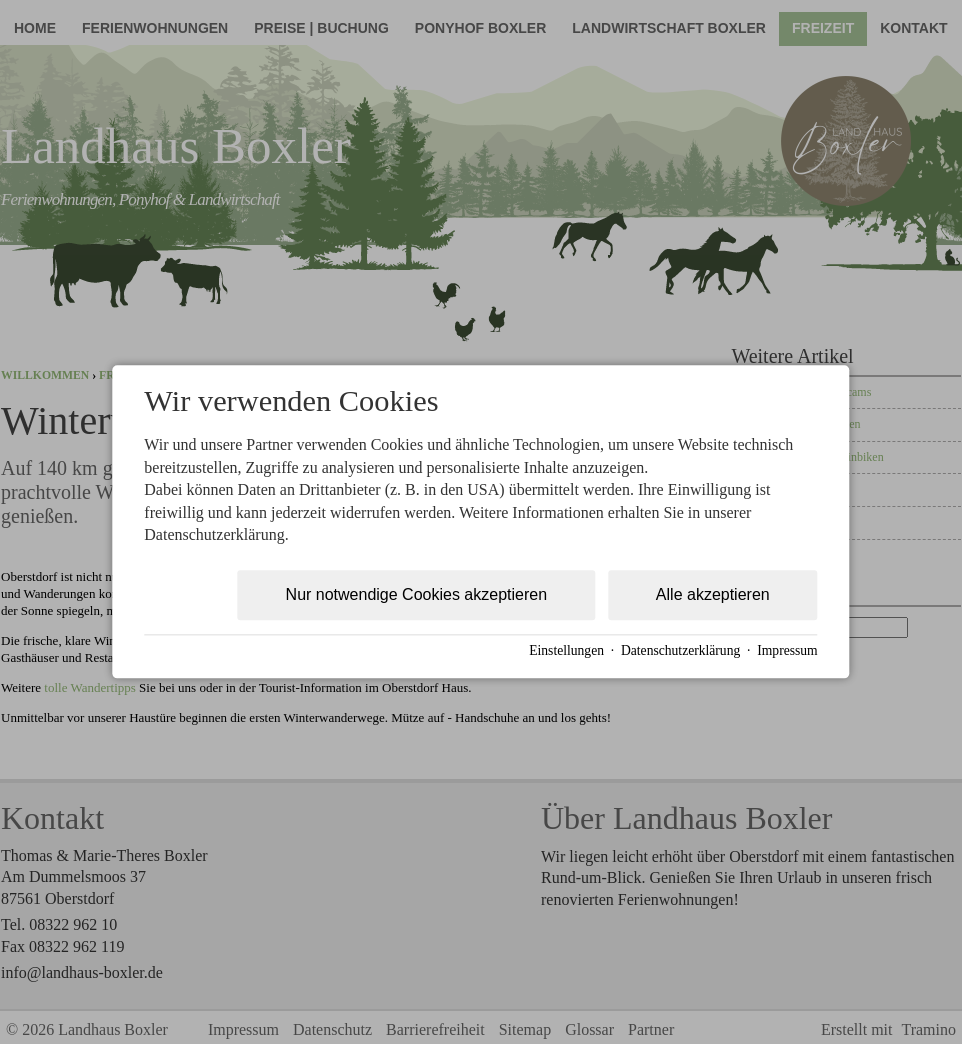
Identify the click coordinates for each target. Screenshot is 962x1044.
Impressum (787, 650)
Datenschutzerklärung (680, 650)
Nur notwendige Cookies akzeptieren (416, 595)
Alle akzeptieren (713, 595)
